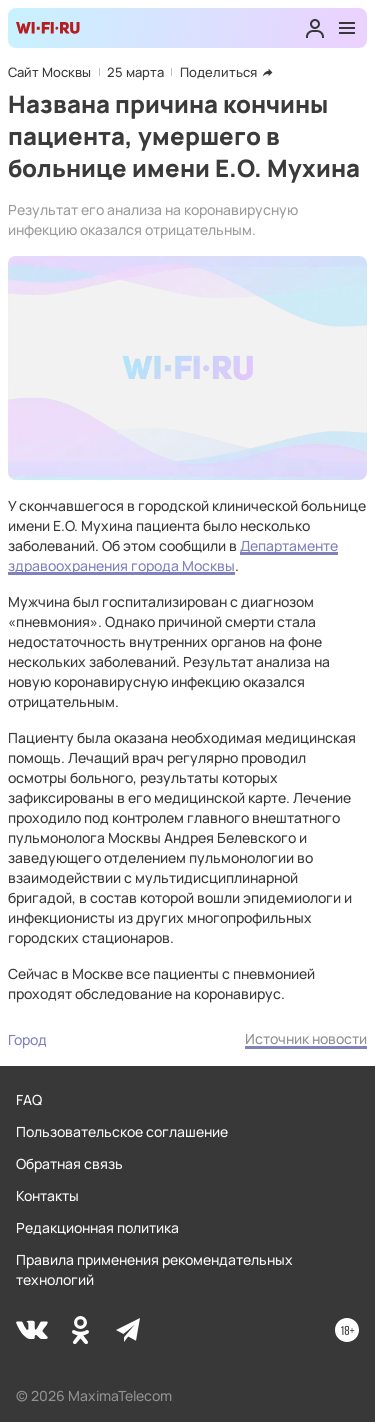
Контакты (47, 1195)
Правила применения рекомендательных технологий (154, 1269)
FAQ (29, 1099)
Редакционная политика (97, 1227)
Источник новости (306, 1038)
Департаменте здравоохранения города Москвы (173, 555)
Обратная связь (69, 1163)
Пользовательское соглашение (122, 1131)
